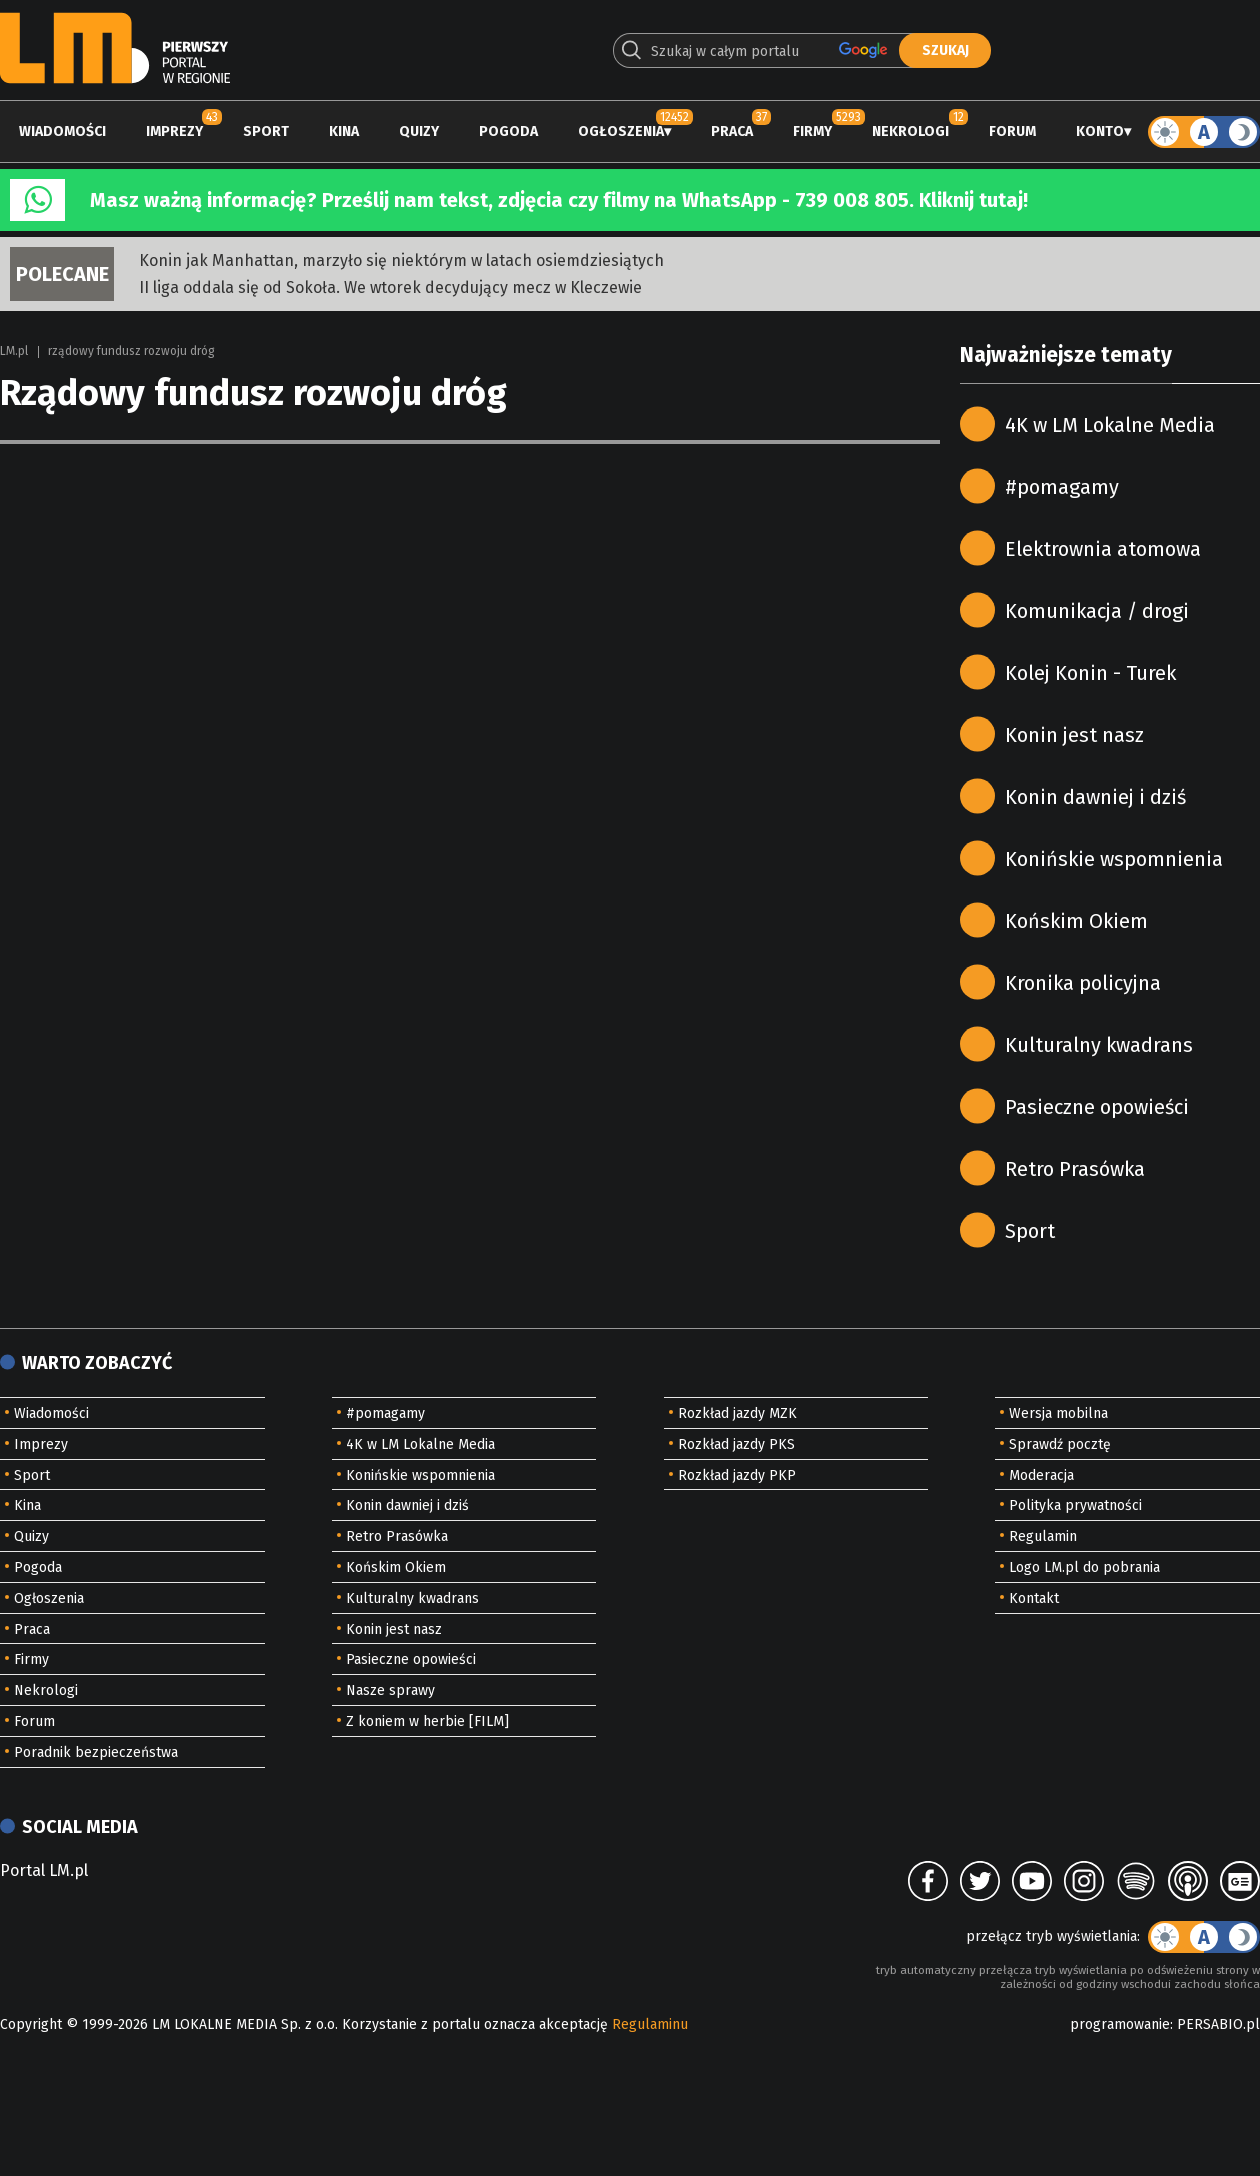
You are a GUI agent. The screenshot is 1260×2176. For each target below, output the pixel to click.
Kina (344, 131)
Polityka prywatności (1075, 1505)
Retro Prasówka (1075, 1169)
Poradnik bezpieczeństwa (96, 1752)
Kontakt (1034, 1598)
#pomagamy (1062, 487)
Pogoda (508, 131)
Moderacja (1041, 1475)
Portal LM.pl (44, 1870)
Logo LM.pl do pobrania (1084, 1567)
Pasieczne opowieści (1097, 1107)
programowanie (1120, 2024)
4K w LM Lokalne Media (1110, 425)
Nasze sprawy (390, 1690)
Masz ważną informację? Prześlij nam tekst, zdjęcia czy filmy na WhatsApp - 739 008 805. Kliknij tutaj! (559, 200)
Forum (1012, 131)
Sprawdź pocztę (1060, 1444)
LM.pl (14, 351)
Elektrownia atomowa (1103, 549)
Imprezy (174, 131)
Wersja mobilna (1058, 1413)
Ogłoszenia (621, 131)
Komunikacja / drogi (1097, 611)
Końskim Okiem (1076, 921)
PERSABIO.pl (1218, 2024)
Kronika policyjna (1083, 983)
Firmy (812, 131)
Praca (732, 131)
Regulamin (1043, 1536)
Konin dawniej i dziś (1095, 797)
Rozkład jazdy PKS (736, 1444)
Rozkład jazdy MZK (737, 1413)
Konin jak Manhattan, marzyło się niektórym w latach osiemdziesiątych (401, 260)
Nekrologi (910, 131)
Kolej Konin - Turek (1090, 673)
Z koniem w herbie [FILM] (427, 1721)
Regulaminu (650, 2024)
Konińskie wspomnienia (1114, 859)
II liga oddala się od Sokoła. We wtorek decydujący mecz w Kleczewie (390, 287)
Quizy (419, 131)
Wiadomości (62, 131)
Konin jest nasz (1074, 735)
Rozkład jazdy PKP (737, 1475)
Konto (1100, 131)
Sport (266, 131)
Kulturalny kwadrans (1099, 1045)
